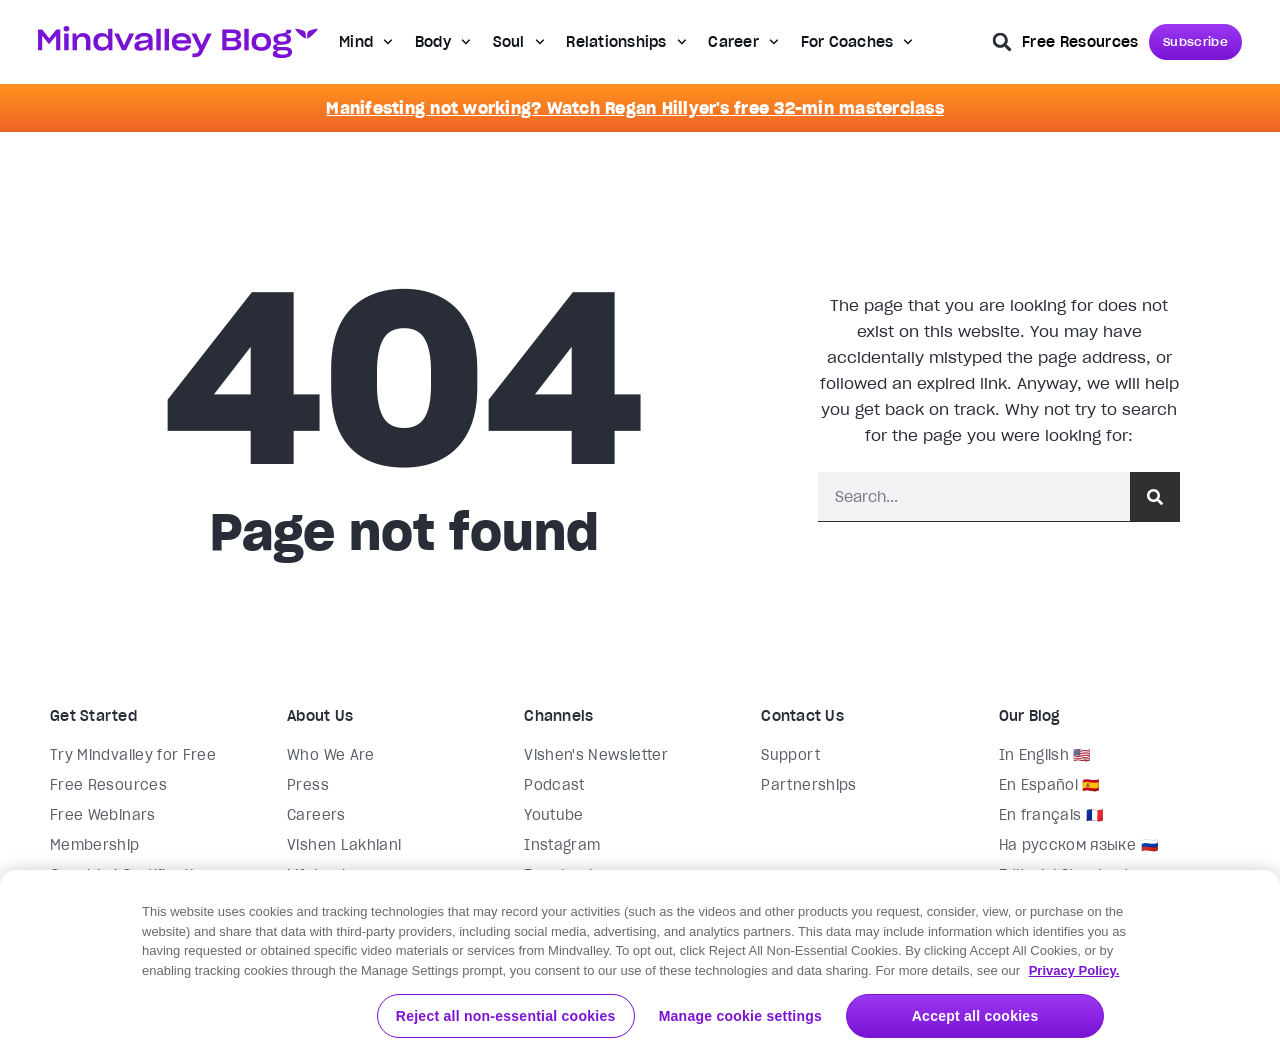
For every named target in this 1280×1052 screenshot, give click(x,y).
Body (443, 42)
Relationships (626, 42)
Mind (366, 42)
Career (743, 42)
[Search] (1155, 496)
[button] (1002, 42)
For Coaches (857, 42)
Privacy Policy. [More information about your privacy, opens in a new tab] (1074, 1018)
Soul (519, 42)
